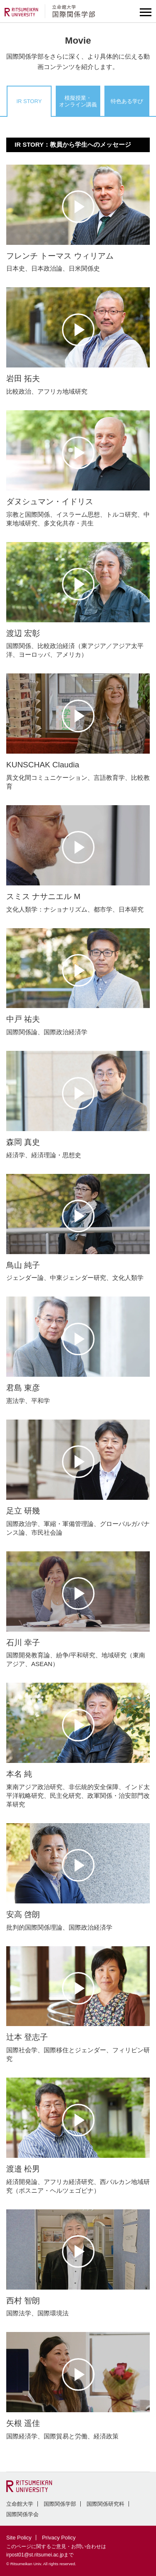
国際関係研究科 (105, 2504)
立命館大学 (19, 2504)
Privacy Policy (59, 2537)
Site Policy (19, 2537)
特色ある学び (127, 101)
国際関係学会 (22, 2514)
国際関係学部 (60, 2504)
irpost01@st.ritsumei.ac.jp (35, 2555)
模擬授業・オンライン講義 (78, 101)
